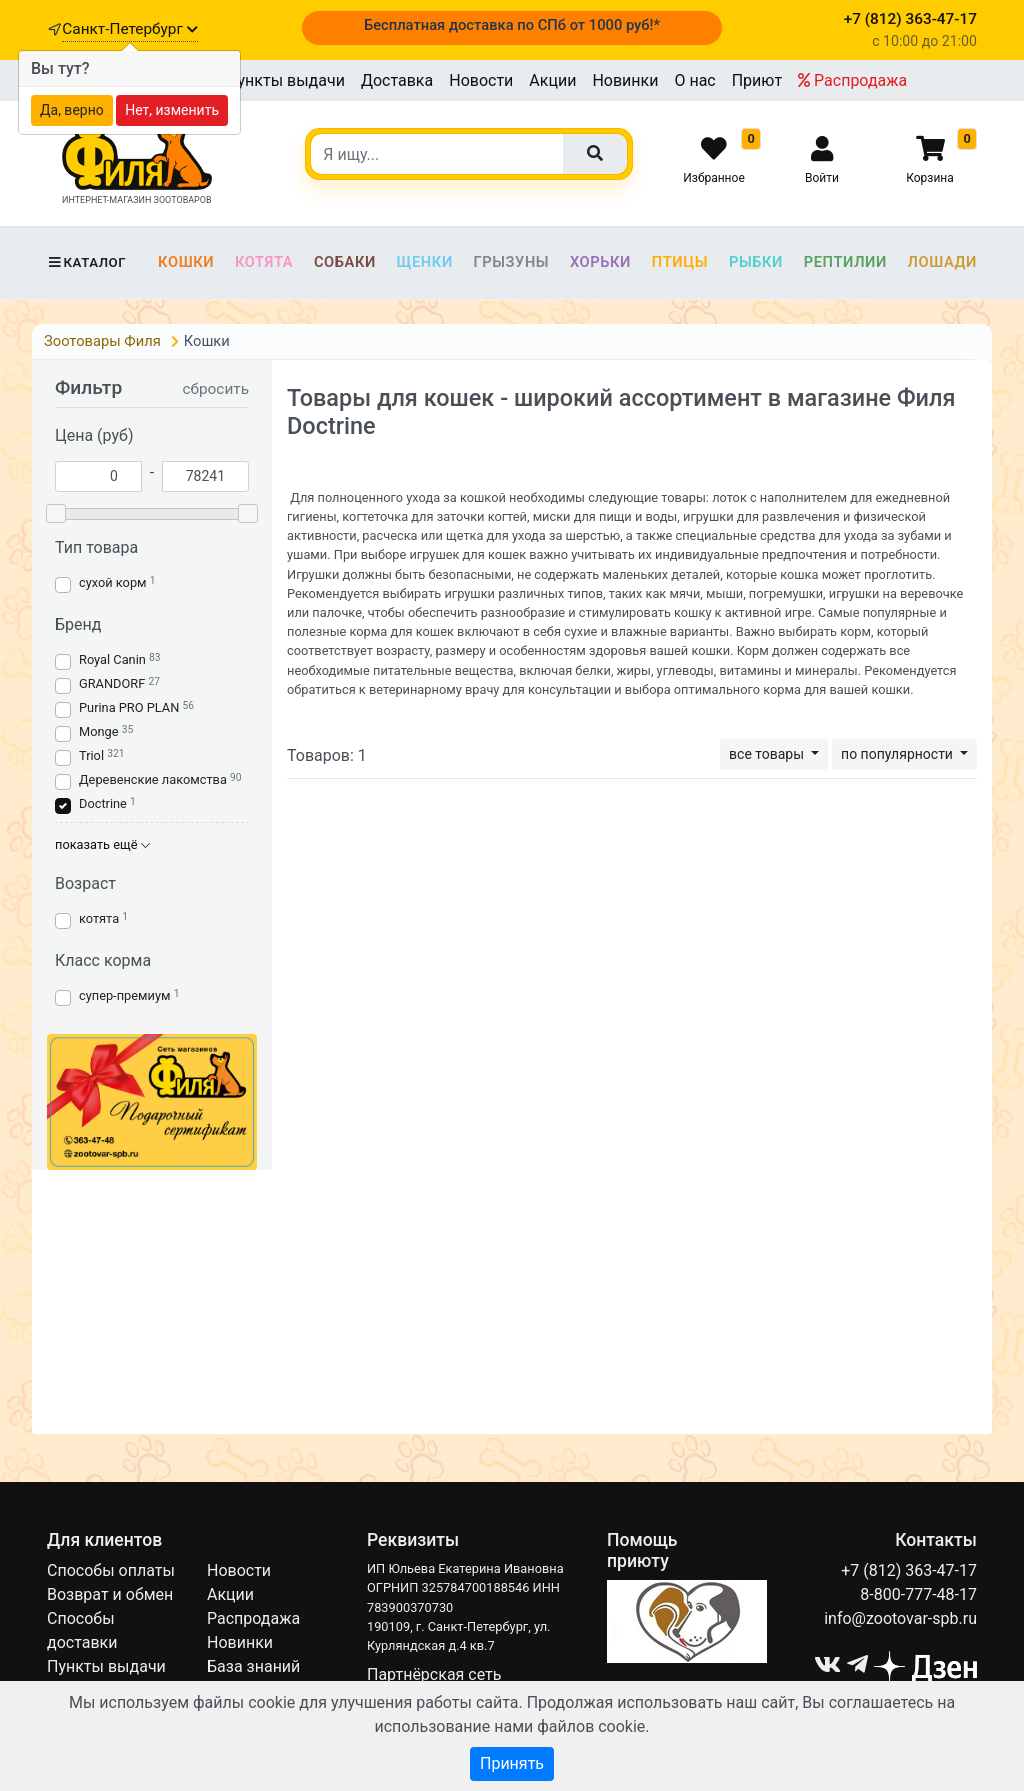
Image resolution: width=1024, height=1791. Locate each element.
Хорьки (600, 262)
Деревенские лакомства (153, 779)
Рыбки (756, 262)
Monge (99, 731)
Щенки (425, 262)
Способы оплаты (111, 1570)
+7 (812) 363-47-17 (909, 1570)
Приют (757, 80)
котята (99, 918)
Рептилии (845, 262)
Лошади (942, 262)
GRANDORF (112, 683)
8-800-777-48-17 (918, 1594)
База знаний (253, 1666)
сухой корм (113, 582)
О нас (694, 80)
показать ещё (102, 844)
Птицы (680, 262)
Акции (552, 80)
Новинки (625, 80)
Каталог (86, 262)
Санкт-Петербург (129, 29)
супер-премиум (124, 995)
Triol (91, 755)
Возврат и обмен (110, 1594)
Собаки (345, 262)
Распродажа (852, 80)
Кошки (186, 262)
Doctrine (103, 803)
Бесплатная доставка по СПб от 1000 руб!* (512, 25)
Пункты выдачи (285, 80)
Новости (481, 80)
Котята (264, 262)
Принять (512, 1763)
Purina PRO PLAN (130, 707)
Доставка (397, 80)
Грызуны (511, 262)
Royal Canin (112, 659)
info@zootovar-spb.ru (900, 1618)
